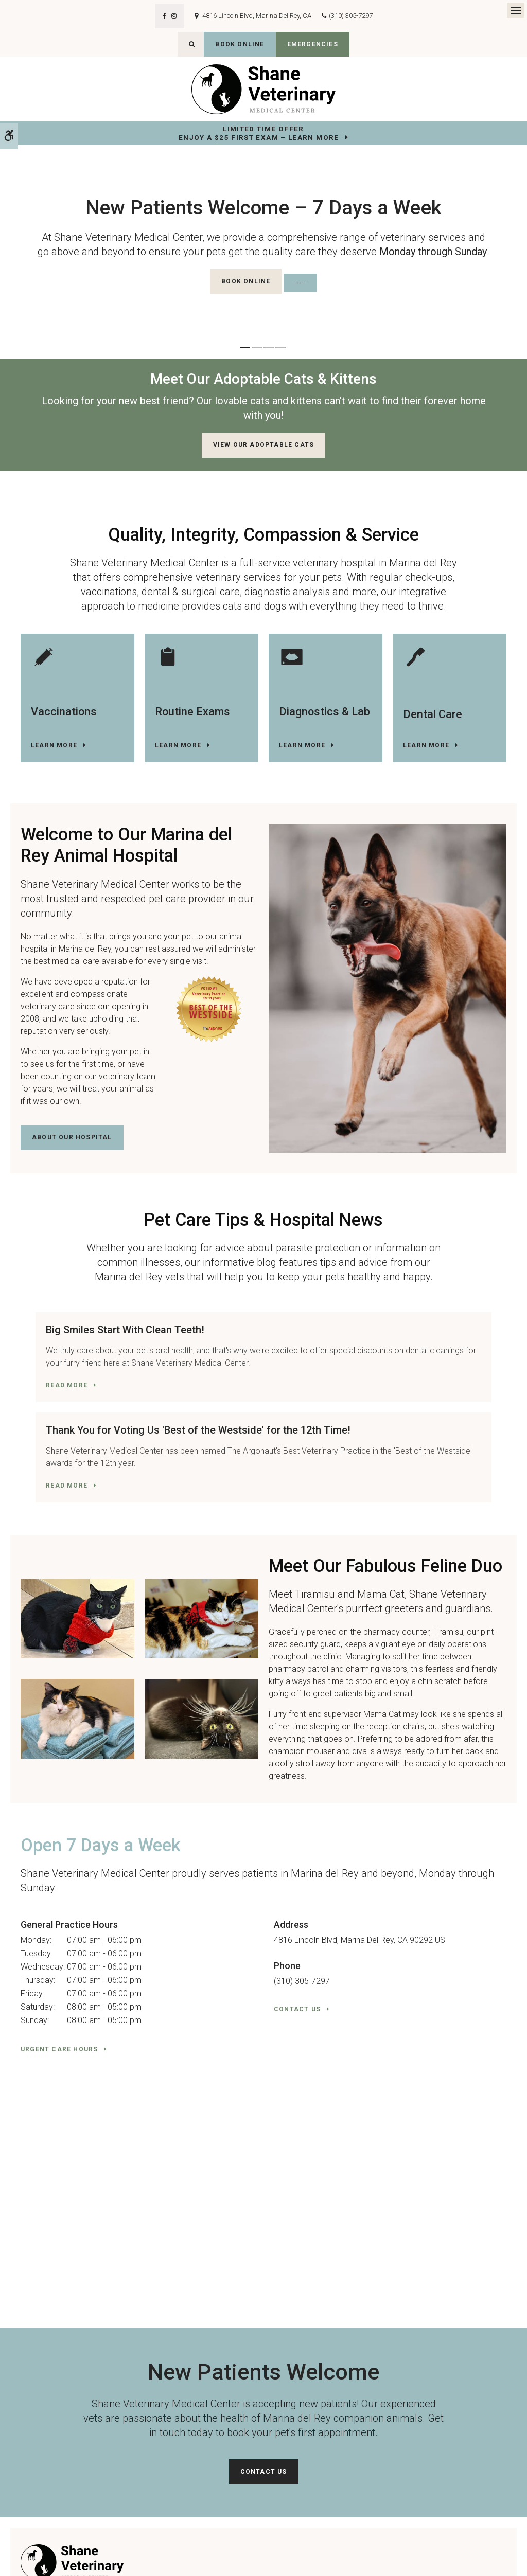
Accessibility (73, 2554)
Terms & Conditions (124, 2554)
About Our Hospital (72, 1137)
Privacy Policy (29, 2554)
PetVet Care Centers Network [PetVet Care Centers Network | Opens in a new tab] (477, 2563)
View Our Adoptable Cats (263, 445)
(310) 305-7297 (351, 16)
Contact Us (297, 1944)
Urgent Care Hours (59, 1985)
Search (25, 2563)
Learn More (54, 745)
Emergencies (312, 44)
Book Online (239, 44)
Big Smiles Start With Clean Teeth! (110, 1329)
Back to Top (57, 2563)
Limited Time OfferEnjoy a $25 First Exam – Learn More (259, 132)
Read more (52, 1397)
